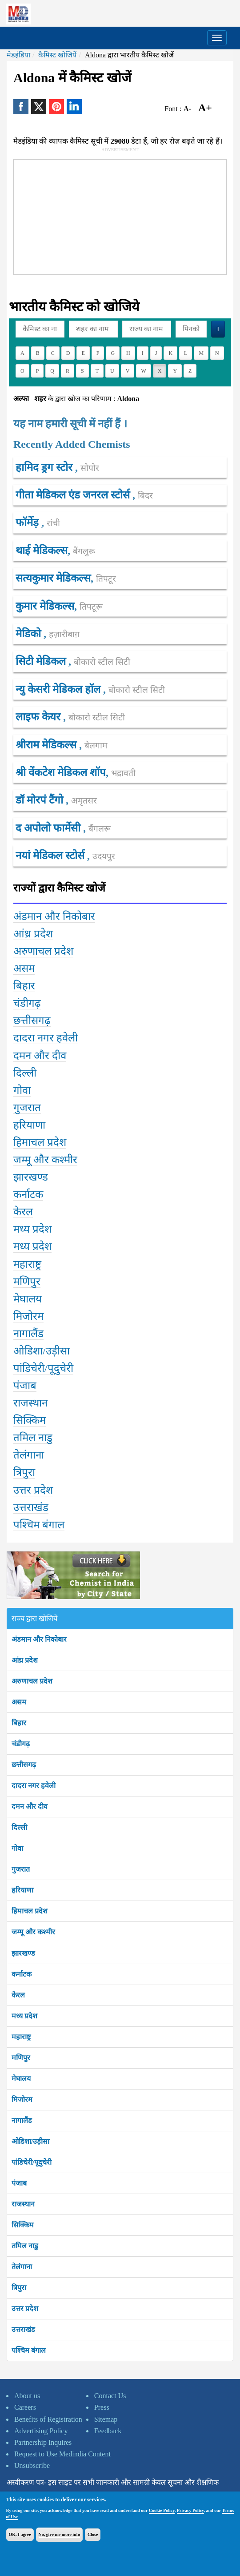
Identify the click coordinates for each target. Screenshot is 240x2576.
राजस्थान (23, 2204)
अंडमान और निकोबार (39, 1639)
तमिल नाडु (25, 2246)
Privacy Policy (190, 2510)
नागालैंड (22, 2120)
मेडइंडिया (18, 55)
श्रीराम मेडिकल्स (47, 745)
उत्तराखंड (23, 2329)
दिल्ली (19, 1827)
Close (93, 2534)
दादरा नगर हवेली (34, 1785)
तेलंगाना (22, 2267)
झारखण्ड (23, 1953)
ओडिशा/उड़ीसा (30, 2141)
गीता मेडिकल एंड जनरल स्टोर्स (74, 495)
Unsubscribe (32, 2465)
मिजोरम (22, 2099)
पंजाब (19, 2183)
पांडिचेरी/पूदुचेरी (32, 2162)
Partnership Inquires (43, 2442)
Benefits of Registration (48, 2419)
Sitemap (105, 2419)
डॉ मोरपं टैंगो (41, 800)
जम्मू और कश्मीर (33, 1932)
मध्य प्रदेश (24, 2016)
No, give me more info (59, 2534)
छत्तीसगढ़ (24, 1764)
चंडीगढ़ (21, 1744)
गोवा (17, 1848)
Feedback (107, 2431)
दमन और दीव (30, 1806)
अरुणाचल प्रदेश (32, 1681)
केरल (18, 1995)
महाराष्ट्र (21, 2037)
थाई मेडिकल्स (42, 550)
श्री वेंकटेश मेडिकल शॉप (61, 772)
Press (101, 2407)
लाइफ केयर (39, 717)
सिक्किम (23, 2225)
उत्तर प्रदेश (25, 2308)
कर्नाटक (22, 1974)
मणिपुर (21, 2058)
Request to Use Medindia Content (62, 2454)
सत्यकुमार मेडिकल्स (53, 578)
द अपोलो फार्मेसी (49, 828)
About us (27, 2395)
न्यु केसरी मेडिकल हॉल (59, 689)
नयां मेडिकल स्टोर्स (51, 855)
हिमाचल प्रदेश (30, 1911)
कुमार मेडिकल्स (45, 606)
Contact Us (110, 2395)
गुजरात (21, 1869)
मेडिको (30, 633)
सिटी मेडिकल (42, 661)
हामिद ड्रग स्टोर (45, 467)
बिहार (19, 1723)
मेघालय (21, 2078)
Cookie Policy (162, 2510)
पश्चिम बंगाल (29, 2350)
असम (19, 1702)
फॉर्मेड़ (28, 522)
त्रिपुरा (19, 2287)
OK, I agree (20, 2534)
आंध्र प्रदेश (25, 1660)
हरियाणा (22, 1890)
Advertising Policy (41, 2431)
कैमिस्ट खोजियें (57, 55)
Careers (25, 2407)
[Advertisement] (107, 215)
